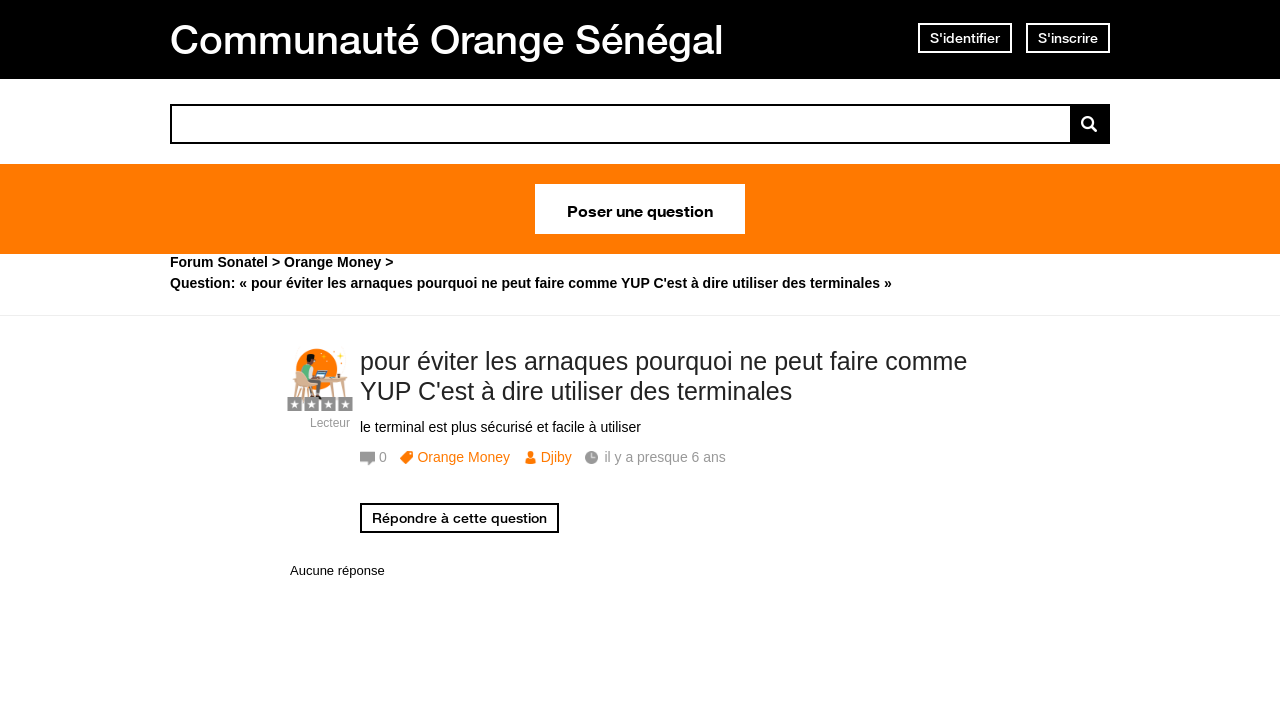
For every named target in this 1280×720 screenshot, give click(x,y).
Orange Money (463, 457)
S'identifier (965, 38)
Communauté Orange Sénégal (447, 39)
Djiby (556, 457)
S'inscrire (1068, 38)
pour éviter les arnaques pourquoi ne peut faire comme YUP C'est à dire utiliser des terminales (663, 376)
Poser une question (640, 209)
